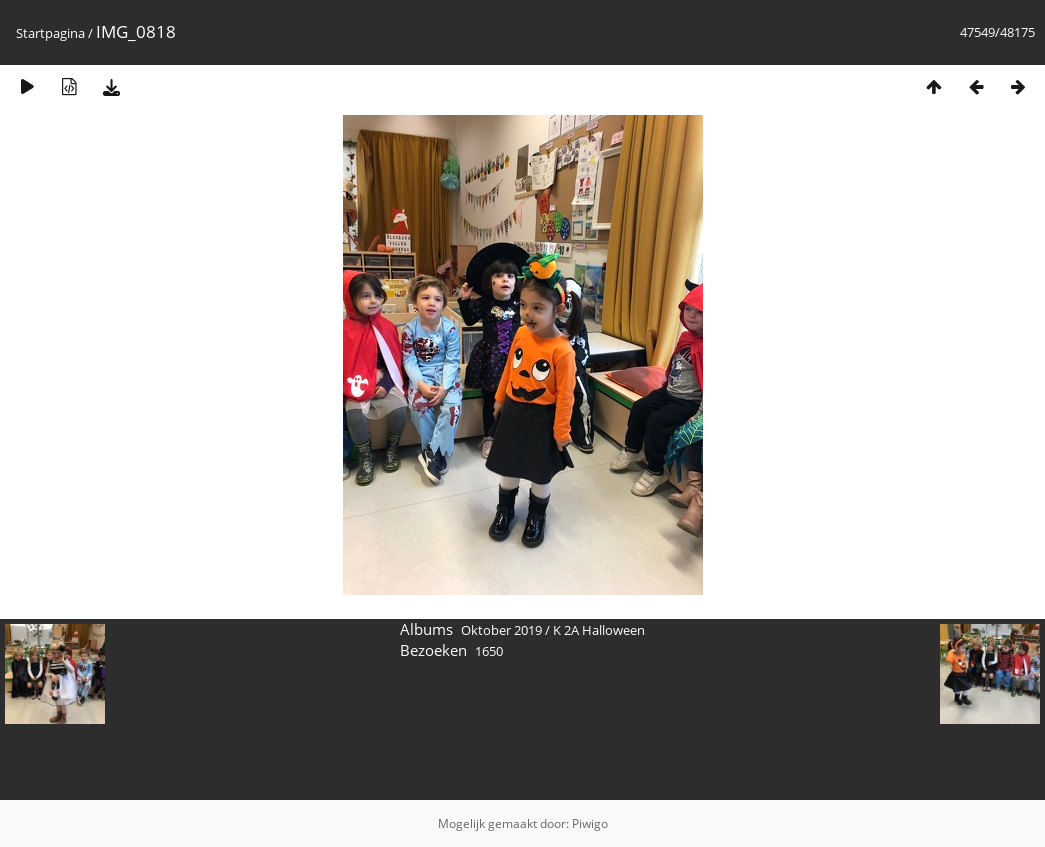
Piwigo (590, 823)
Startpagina (50, 33)
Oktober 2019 (501, 630)
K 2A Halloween (599, 630)
